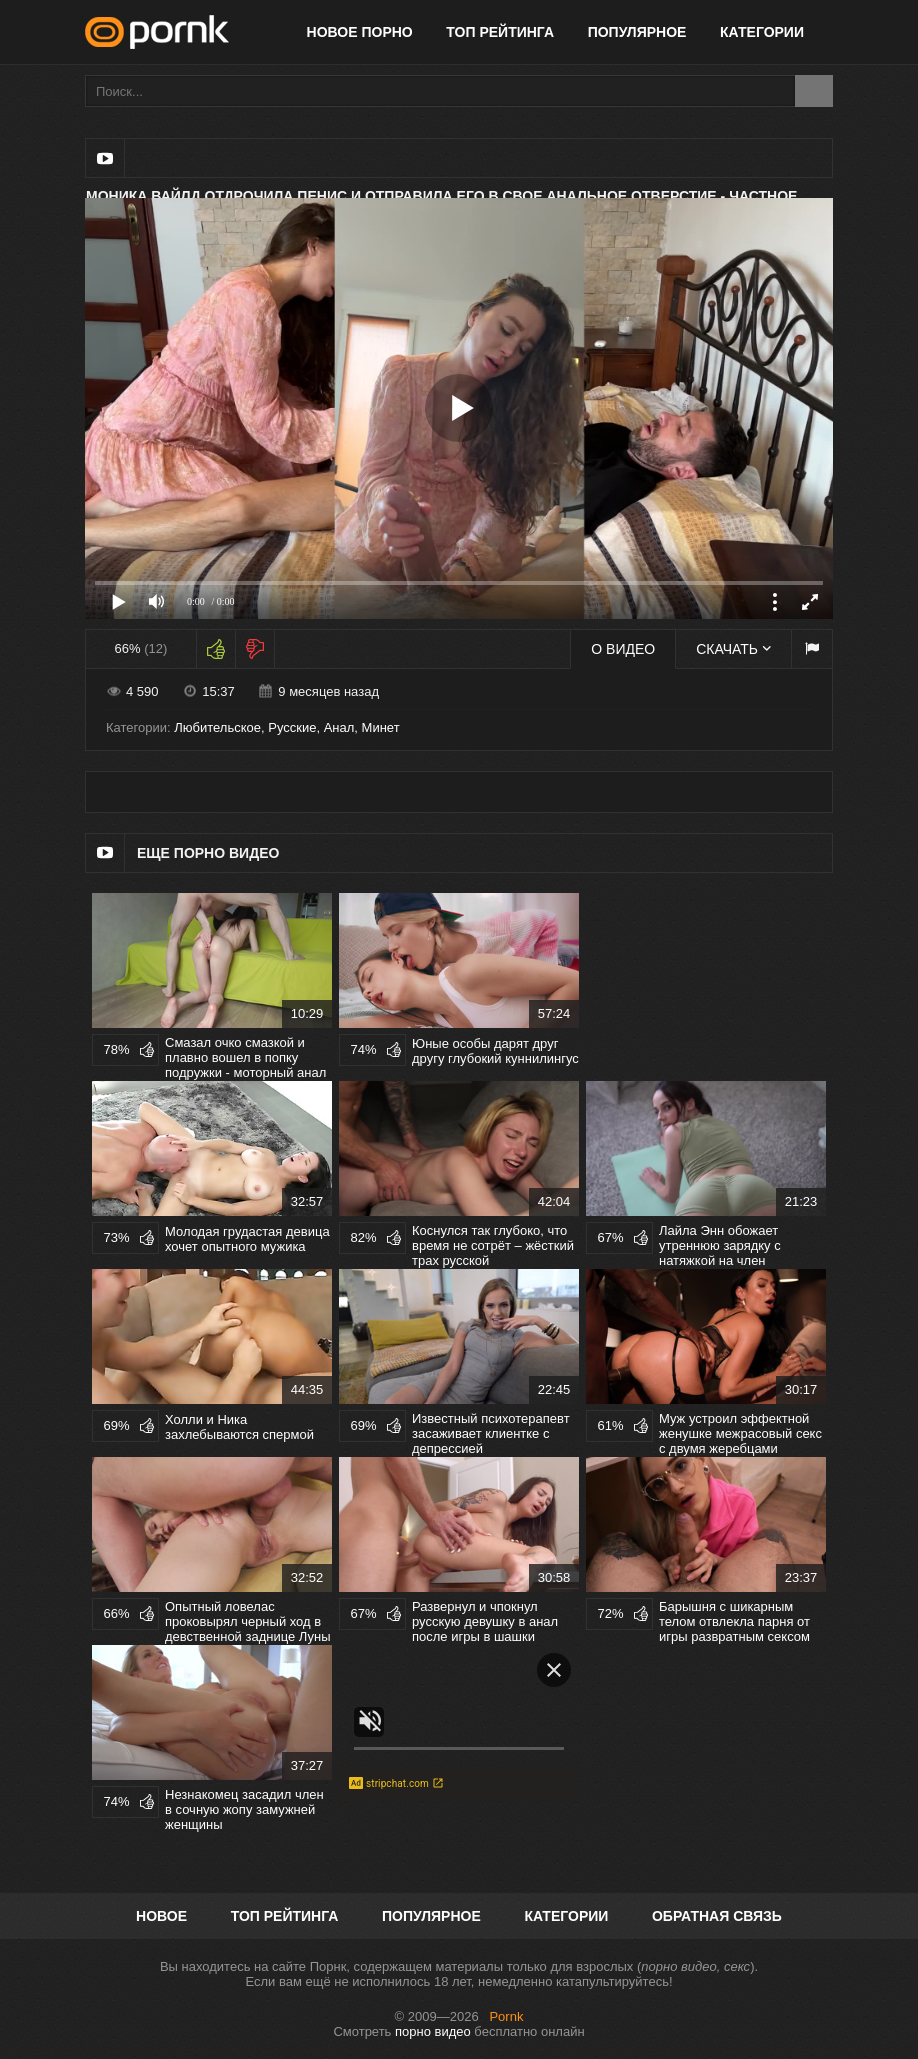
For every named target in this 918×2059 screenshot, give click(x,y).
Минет (381, 727)
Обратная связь (717, 1916)
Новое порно (360, 32)
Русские (292, 727)
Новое (161, 1916)
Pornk (506, 2016)
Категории (762, 32)
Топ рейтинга (500, 32)
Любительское (217, 727)
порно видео (433, 2031)
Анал (339, 727)
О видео (623, 649)
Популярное (637, 32)
